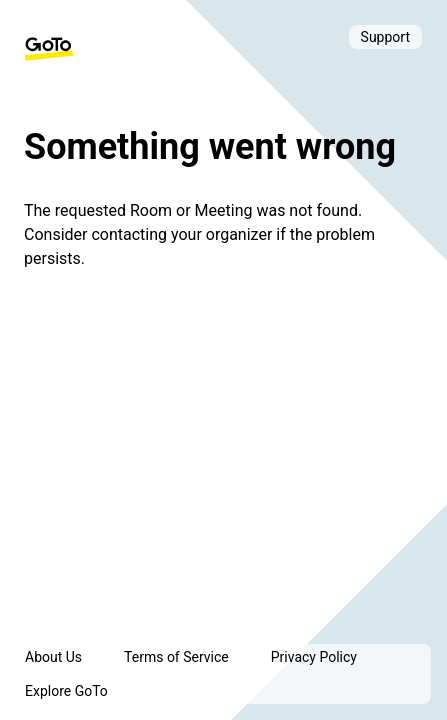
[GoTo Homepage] (49, 49)
